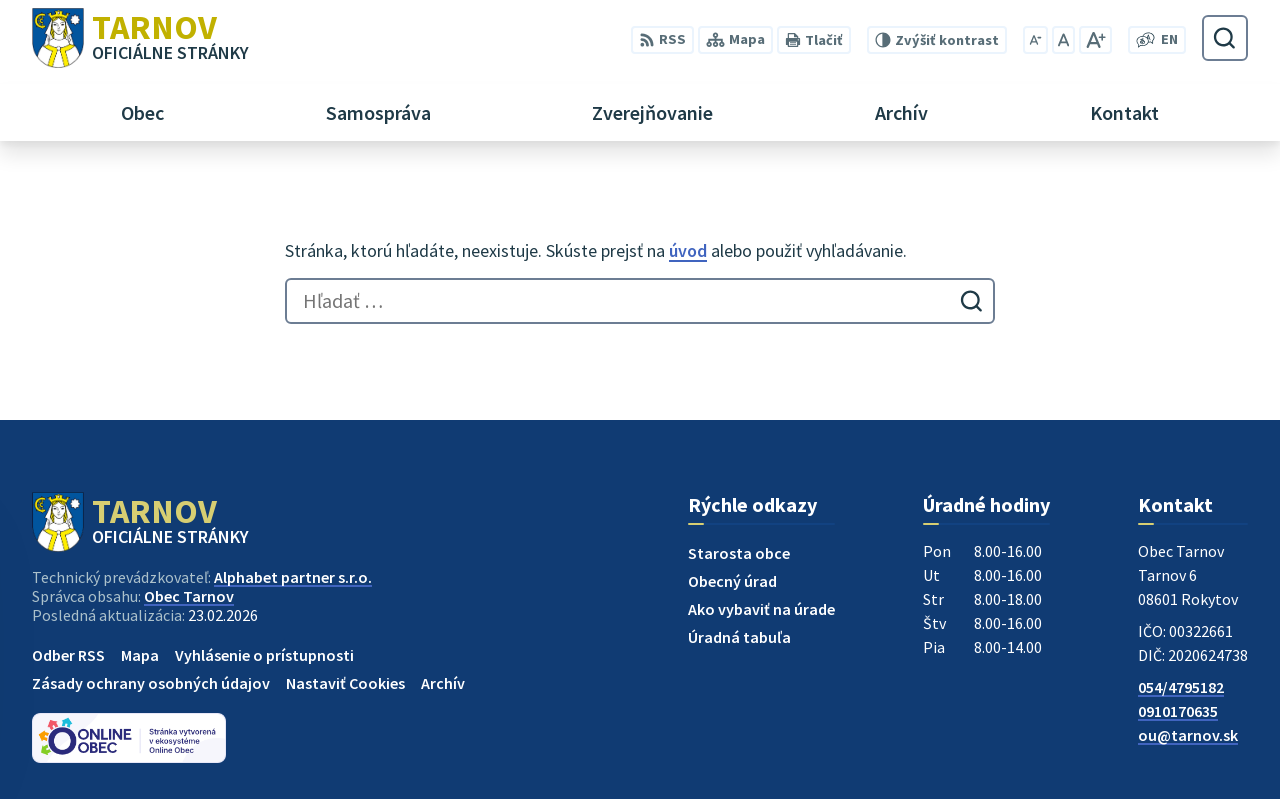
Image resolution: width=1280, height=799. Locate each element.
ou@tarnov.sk (1188, 735)
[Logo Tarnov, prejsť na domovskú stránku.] (140, 38)
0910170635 (1178, 711)
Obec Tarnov (189, 596)
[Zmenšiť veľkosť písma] (1035, 40)
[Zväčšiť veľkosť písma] (1095, 40)
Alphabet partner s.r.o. (293, 577)
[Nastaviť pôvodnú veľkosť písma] (1063, 40)
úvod (688, 250)
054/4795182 (1181, 687)
